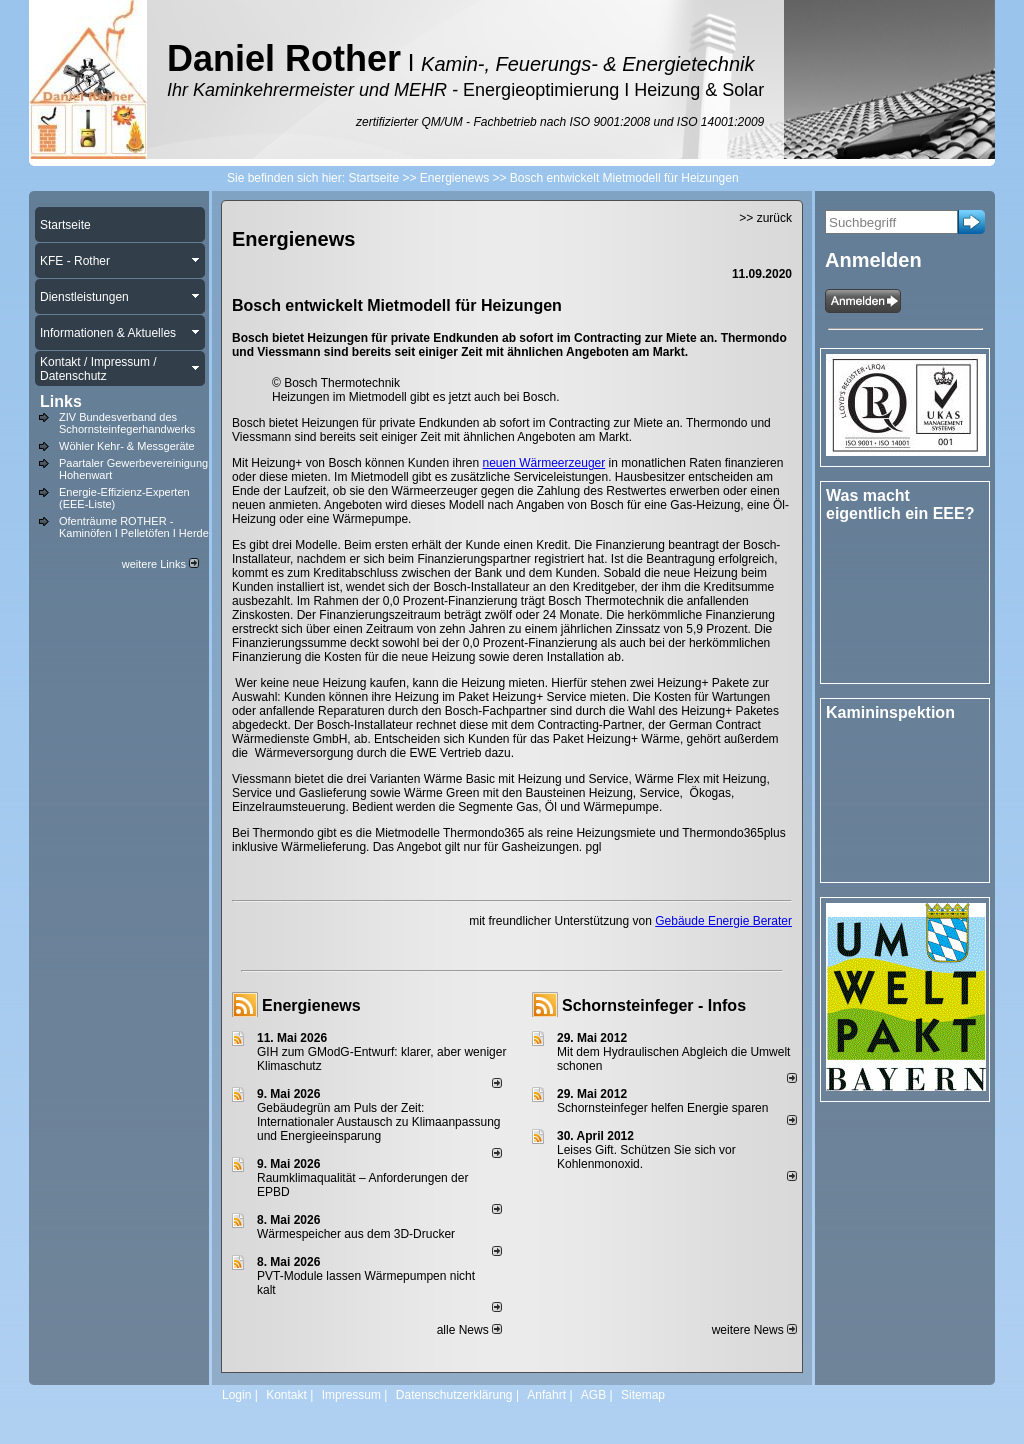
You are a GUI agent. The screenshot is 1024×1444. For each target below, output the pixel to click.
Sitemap (643, 1395)
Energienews (311, 1005)
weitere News (754, 1330)
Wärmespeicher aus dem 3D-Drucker (356, 1234)
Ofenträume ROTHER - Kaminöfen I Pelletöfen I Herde (134, 527)
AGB (593, 1395)
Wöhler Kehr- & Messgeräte (127, 446)
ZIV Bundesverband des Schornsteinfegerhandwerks (127, 423)
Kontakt (286, 1395)
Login (236, 1395)
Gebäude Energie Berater (723, 921)
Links (61, 401)
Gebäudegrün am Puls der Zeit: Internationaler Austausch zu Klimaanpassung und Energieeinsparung (379, 1122)
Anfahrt (546, 1395)
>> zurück (765, 218)
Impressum (351, 1395)
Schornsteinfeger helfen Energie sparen (662, 1108)
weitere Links (160, 564)
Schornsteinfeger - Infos (654, 1005)
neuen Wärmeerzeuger (544, 463)
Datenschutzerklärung (454, 1395)
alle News (469, 1330)
